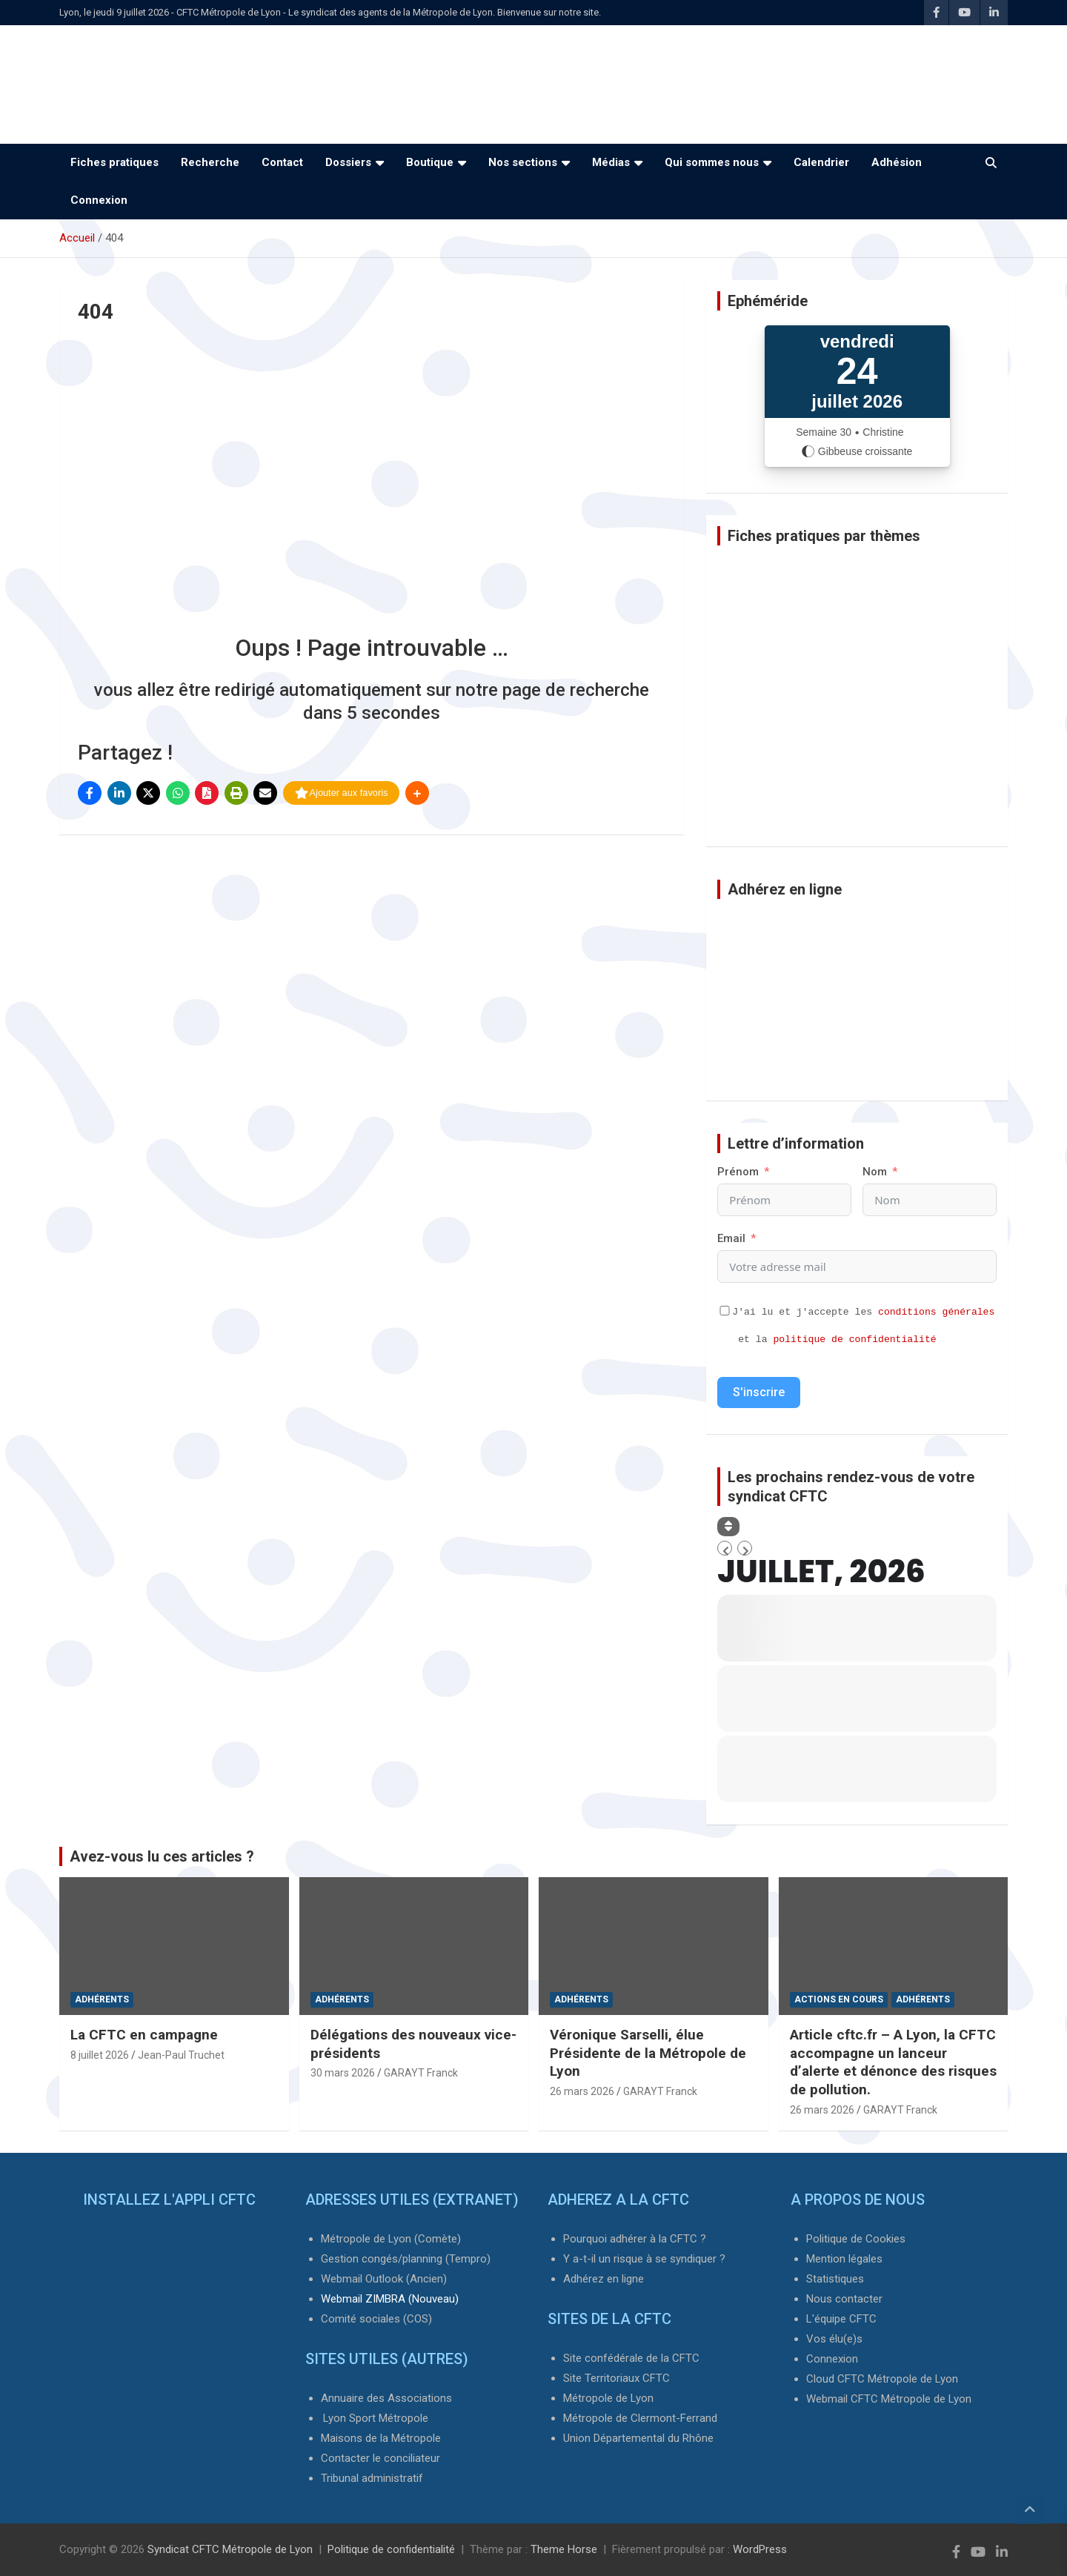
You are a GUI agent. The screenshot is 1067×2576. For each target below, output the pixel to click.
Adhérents (102, 1999)
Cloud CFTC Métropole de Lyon (882, 2379)
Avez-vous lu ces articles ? (162, 1856)
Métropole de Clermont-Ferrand (640, 2418)
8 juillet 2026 (99, 2055)
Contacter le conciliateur (380, 2458)
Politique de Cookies (855, 2238)
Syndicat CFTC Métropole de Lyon (230, 2549)
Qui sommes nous (712, 162)
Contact (282, 162)
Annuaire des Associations (386, 2398)
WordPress (760, 2549)
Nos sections (522, 162)
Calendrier (821, 162)
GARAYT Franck (421, 2073)
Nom (874, 1171)
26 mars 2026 (582, 2091)
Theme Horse (564, 2549)
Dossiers (348, 162)
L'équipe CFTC (841, 2319)
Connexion (98, 200)
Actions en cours (838, 1999)
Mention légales (844, 2258)
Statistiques (835, 2278)
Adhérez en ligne (603, 2278)
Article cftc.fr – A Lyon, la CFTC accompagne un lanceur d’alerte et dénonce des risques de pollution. (893, 2062)
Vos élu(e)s (834, 2339)
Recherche (210, 162)
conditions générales (936, 1312)
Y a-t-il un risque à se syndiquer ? (644, 2258)
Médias (611, 162)
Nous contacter (844, 2299)
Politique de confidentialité (391, 2549)
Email (731, 1238)
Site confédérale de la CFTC (631, 2358)
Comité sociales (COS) (376, 2319)
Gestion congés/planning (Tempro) (406, 2258)
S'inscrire (759, 1392)
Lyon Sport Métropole (375, 2418)
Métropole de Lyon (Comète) (391, 2238)
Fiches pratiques (114, 162)
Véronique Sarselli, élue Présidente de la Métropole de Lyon (648, 2052)
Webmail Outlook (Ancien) (384, 2278)
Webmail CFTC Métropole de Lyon (888, 2399)
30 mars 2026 (342, 2073)
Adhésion (896, 162)
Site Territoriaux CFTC (616, 2378)
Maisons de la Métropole (381, 2438)
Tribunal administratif (372, 2478)
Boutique (429, 162)
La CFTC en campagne (144, 2034)
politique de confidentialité (854, 1339)
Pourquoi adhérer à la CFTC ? (634, 2238)
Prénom (738, 1171)
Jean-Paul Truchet (181, 2055)
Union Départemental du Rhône (638, 2438)
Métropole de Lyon (608, 2398)
